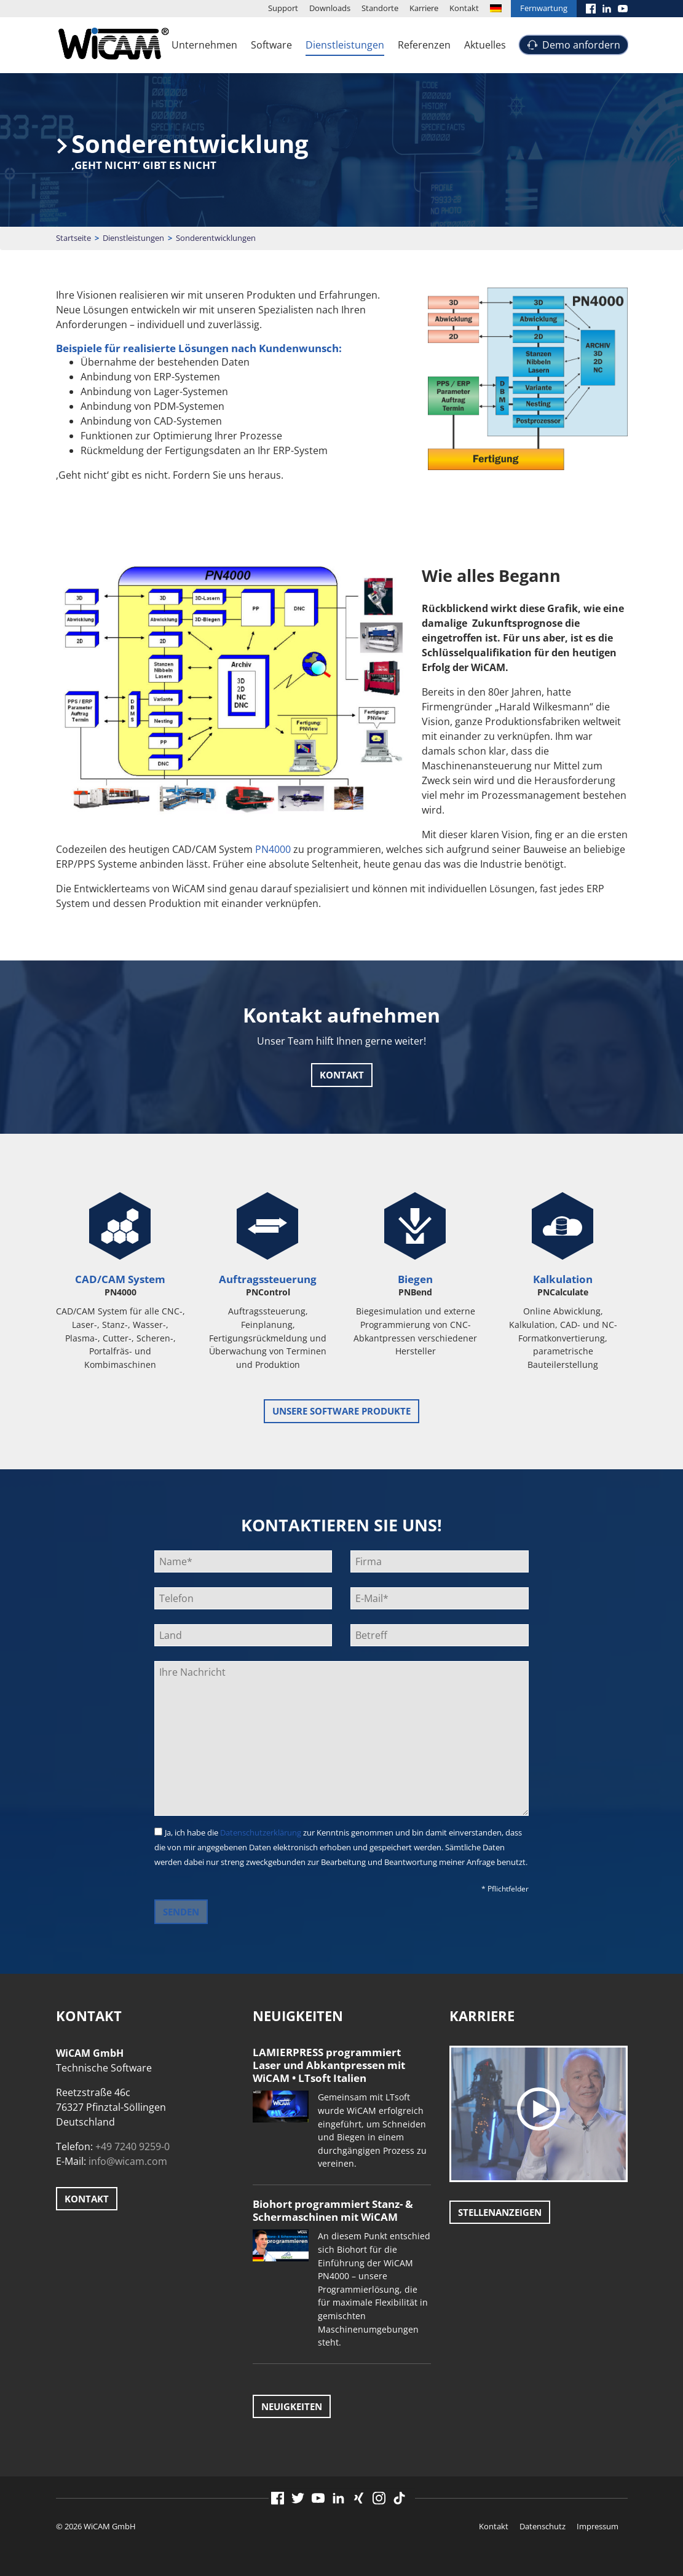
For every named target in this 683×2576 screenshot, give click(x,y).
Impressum (597, 2526)
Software (271, 45)
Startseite (73, 237)
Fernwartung (543, 8)
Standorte (379, 8)
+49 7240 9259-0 (132, 2146)
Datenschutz (542, 2526)
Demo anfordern (581, 45)
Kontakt (464, 8)
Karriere (423, 8)
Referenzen (424, 45)
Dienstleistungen (345, 45)
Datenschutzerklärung (260, 1832)
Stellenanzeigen (500, 2212)
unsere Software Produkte (341, 1411)
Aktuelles (485, 45)
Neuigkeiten (291, 2406)
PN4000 (273, 849)
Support (283, 8)
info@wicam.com (128, 2161)
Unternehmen (204, 45)
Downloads (329, 8)
